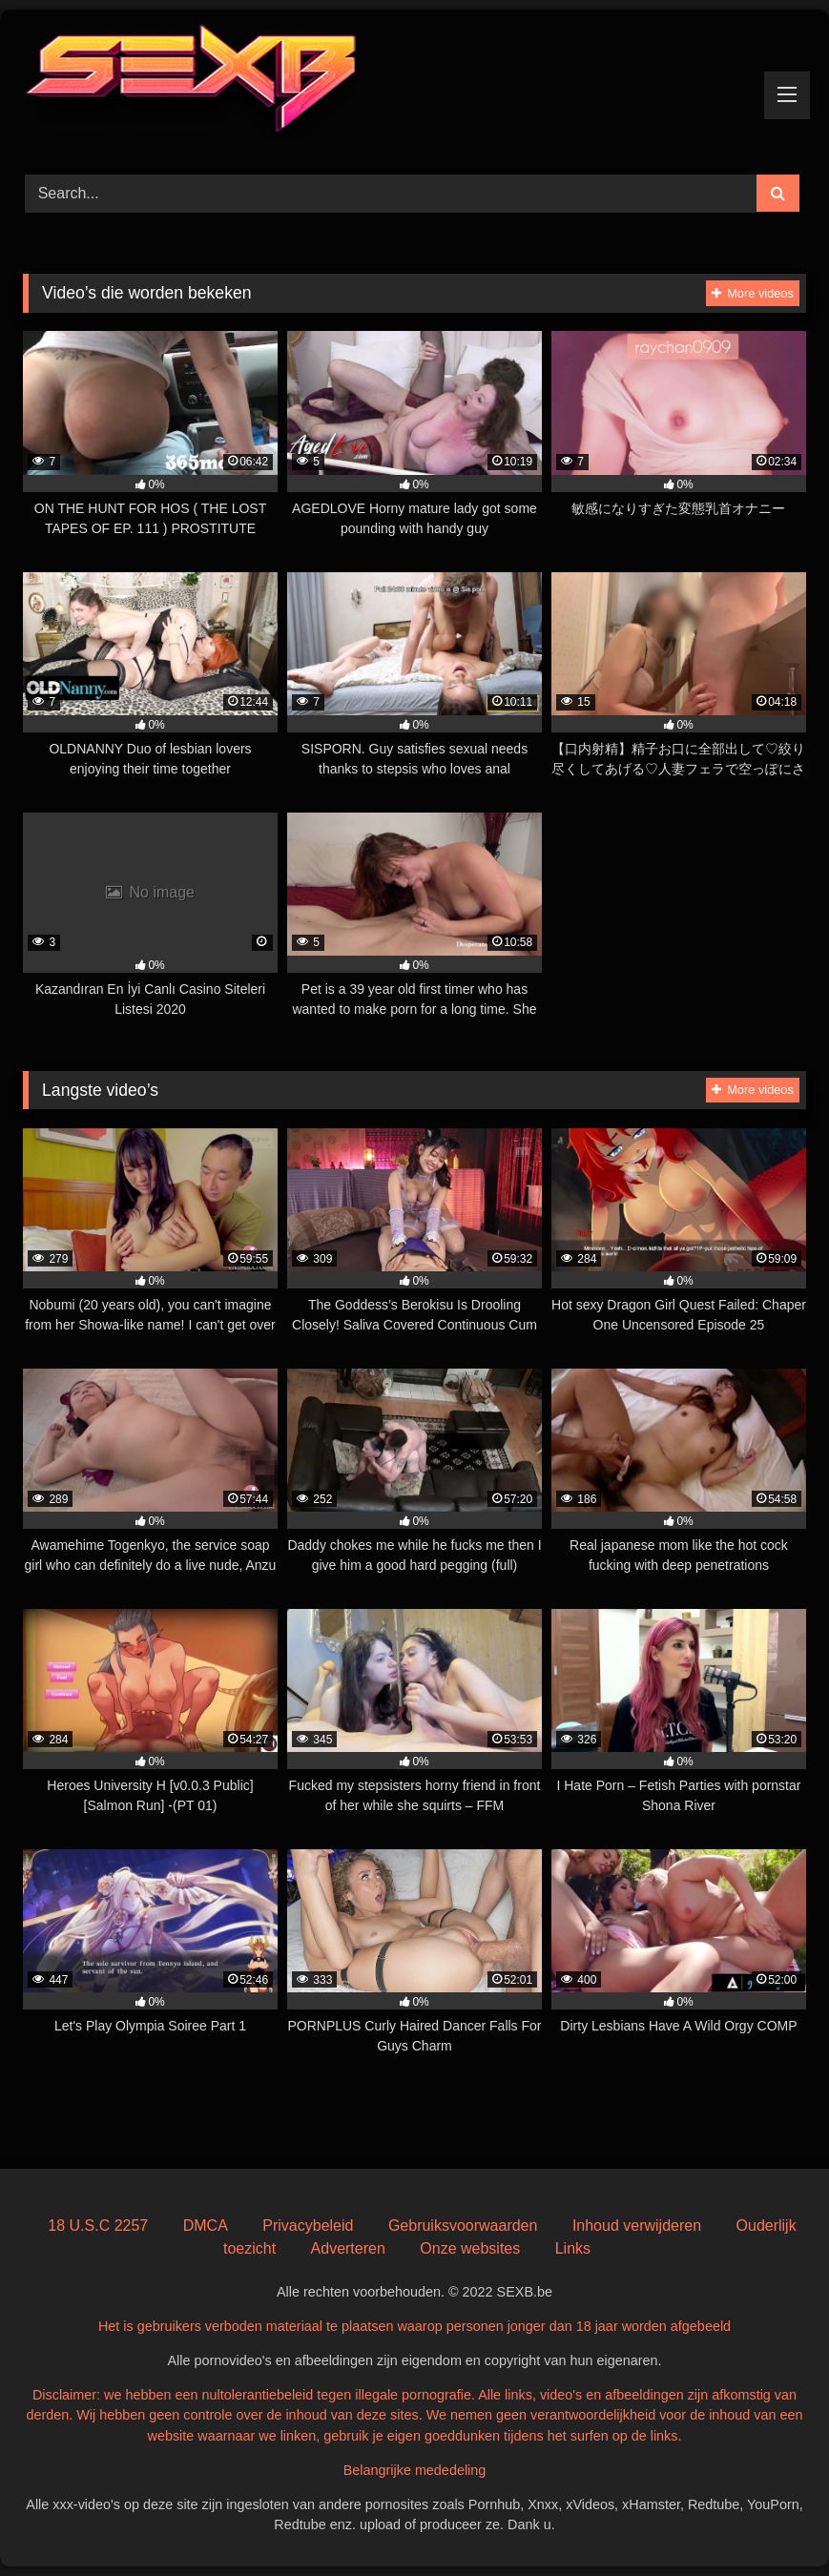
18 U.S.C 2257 (98, 2225)
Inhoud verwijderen (636, 2225)
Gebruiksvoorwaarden (463, 2225)
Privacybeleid (307, 2225)
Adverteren (348, 2248)
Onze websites (470, 2248)
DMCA (205, 2225)
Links (573, 2248)
